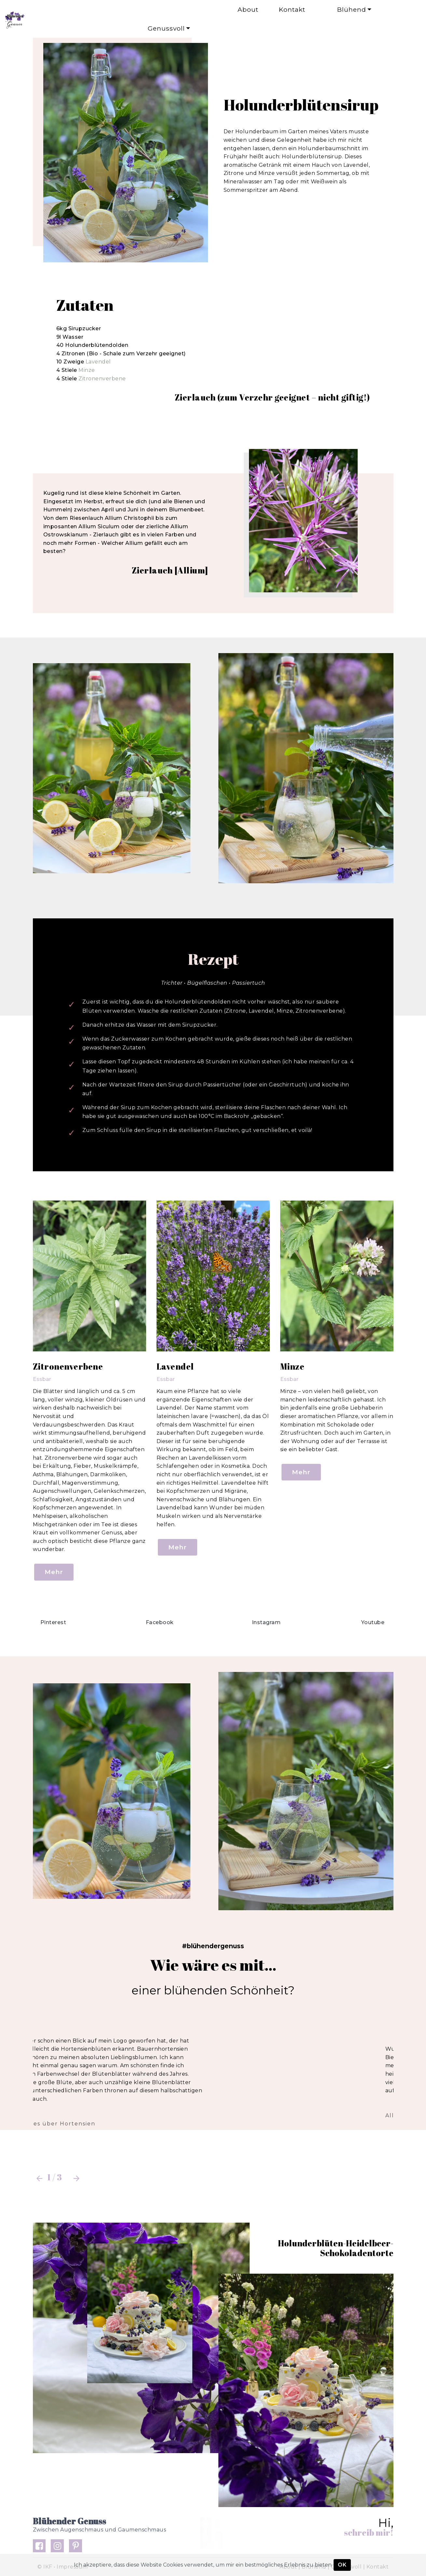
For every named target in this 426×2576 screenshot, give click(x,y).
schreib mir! (368, 2532)
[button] (39, 2178)
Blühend (342, 9)
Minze (86, 370)
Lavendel (98, 362)
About (197, 9)
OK (342, 2565)
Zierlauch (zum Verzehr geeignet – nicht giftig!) (272, 397)
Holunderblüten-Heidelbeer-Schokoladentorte (335, 2248)
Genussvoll (160, 28)
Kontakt (288, 9)
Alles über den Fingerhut (82, 2115)
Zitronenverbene (102, 378)
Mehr (54, 1572)
